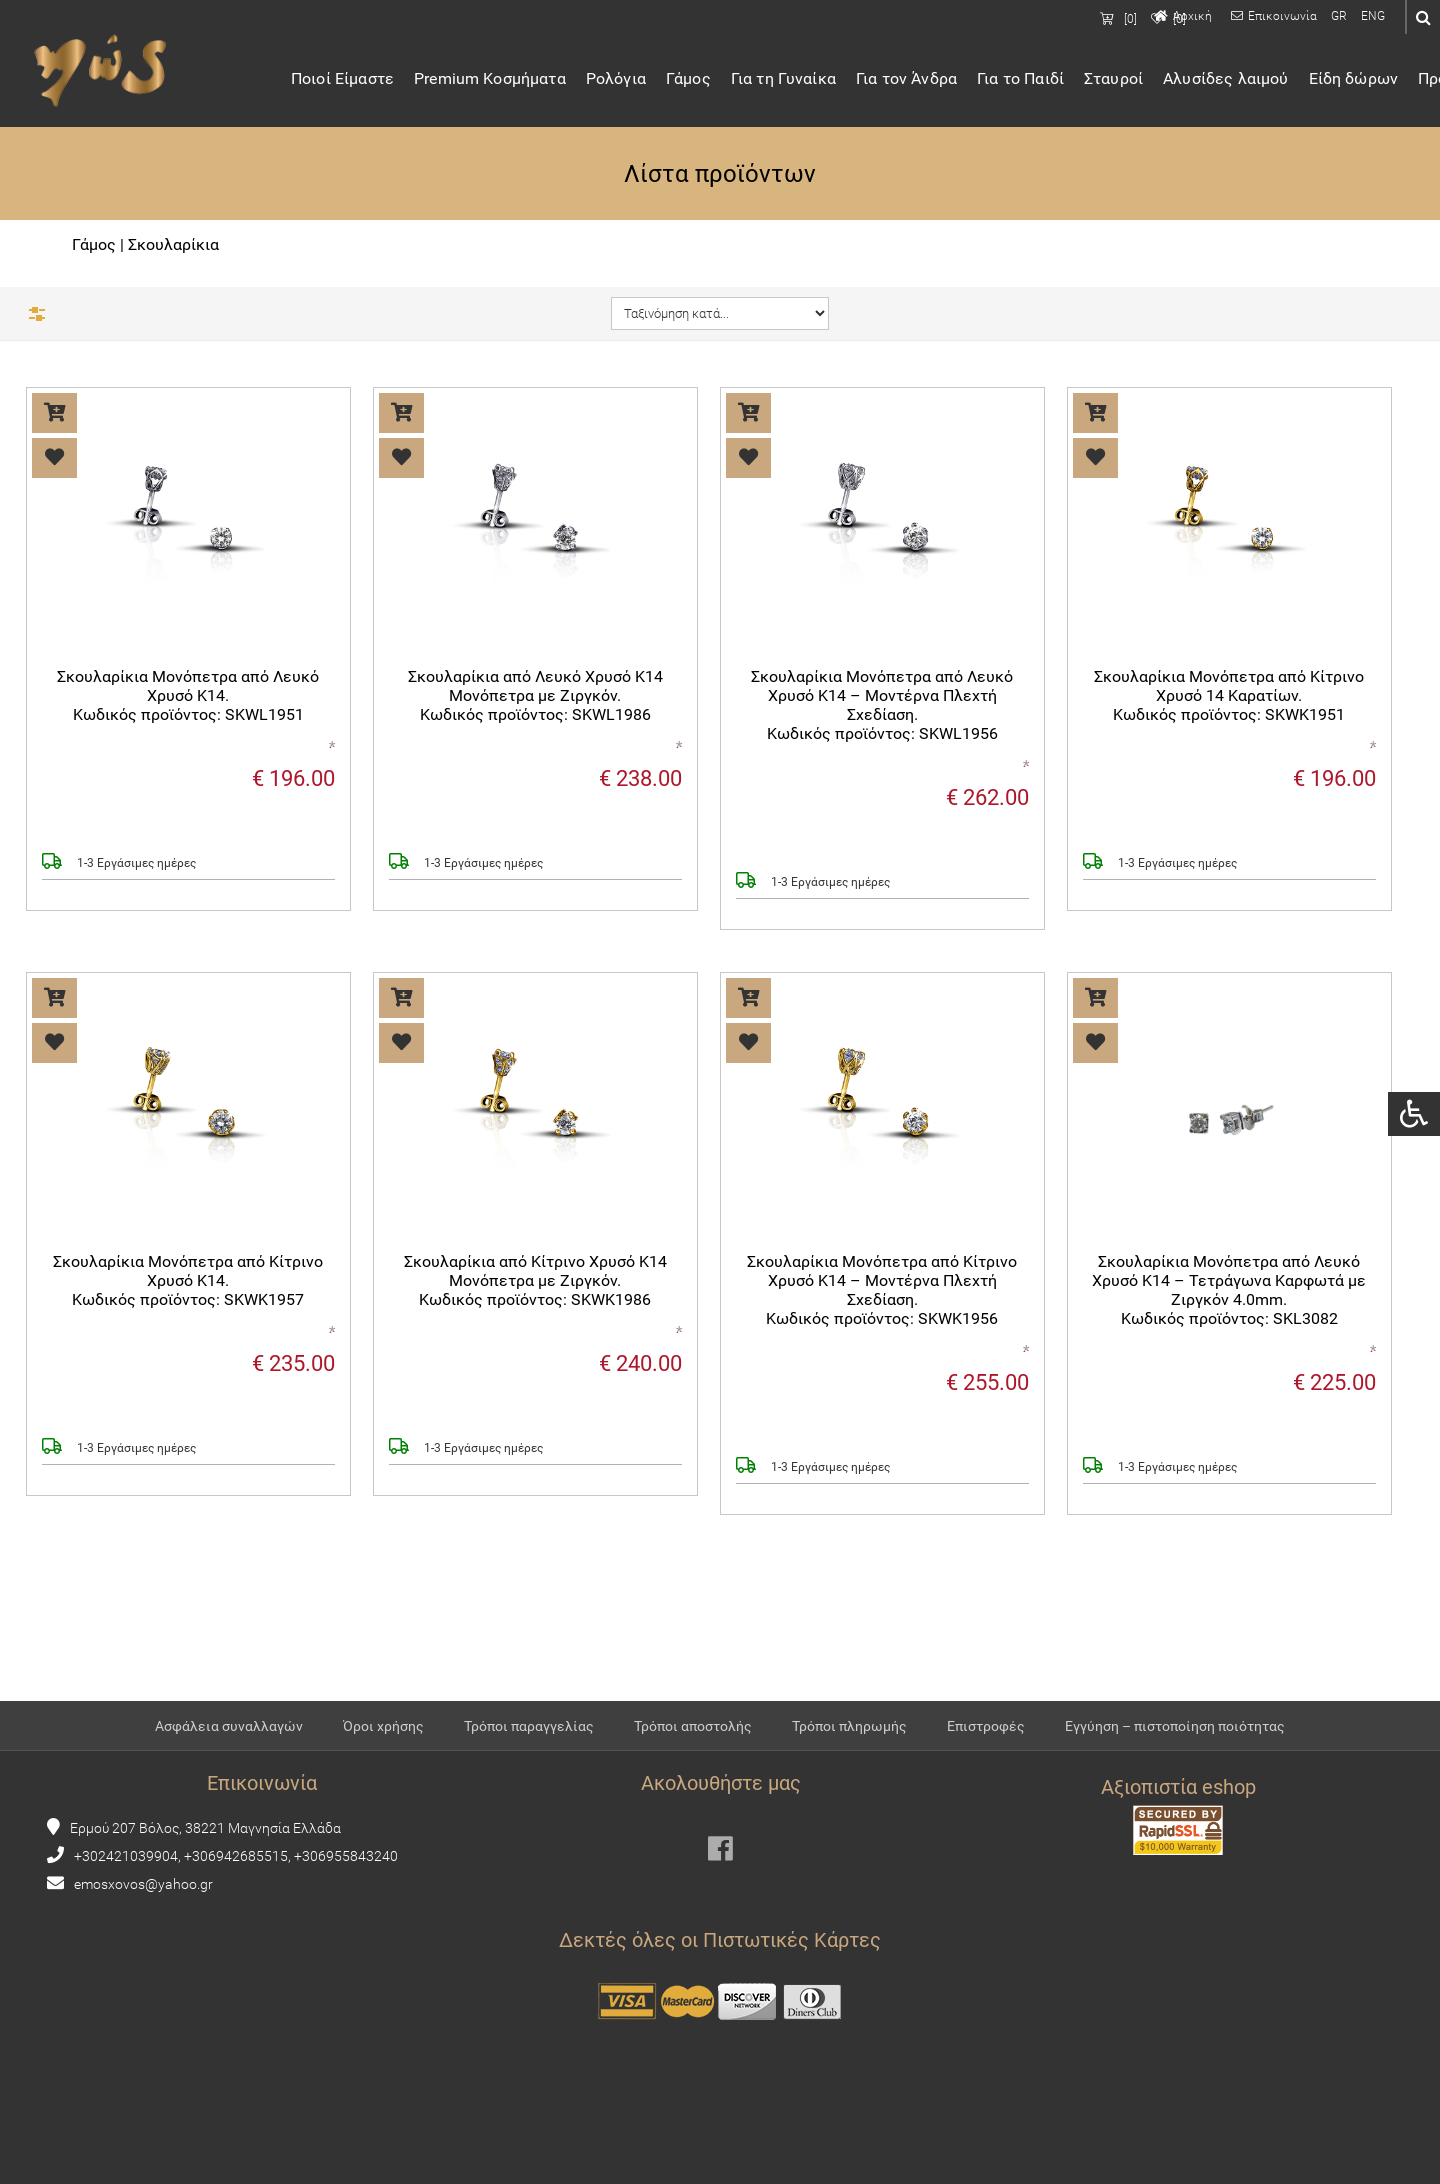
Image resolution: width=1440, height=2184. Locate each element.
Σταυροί (1135, 81)
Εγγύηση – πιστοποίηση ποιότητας (1175, 1759)
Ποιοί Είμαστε (364, 81)
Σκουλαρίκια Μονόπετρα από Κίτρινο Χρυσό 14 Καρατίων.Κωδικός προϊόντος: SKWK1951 (1229, 697)
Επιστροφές (986, 1759)
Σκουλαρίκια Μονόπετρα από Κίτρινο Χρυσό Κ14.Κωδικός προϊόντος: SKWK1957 (188, 1282)
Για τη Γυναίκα (805, 81)
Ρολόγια (638, 81)
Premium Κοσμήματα (512, 81)
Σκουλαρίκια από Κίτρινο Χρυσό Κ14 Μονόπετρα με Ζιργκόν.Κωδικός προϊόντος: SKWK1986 (535, 1282)
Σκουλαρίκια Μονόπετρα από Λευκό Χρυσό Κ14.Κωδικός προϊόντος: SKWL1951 (188, 697)
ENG (1373, 16)
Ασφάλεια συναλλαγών (229, 1759)
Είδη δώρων (1376, 81)
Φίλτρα (81, 313)
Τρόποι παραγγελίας (529, 1759)
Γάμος (710, 81)
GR (1339, 16)
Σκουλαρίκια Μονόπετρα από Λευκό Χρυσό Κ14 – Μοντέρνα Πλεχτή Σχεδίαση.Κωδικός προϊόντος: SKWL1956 (882, 707)
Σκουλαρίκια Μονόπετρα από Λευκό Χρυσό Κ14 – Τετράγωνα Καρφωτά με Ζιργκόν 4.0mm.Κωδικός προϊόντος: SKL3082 (1229, 1292)
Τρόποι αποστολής (693, 1759)
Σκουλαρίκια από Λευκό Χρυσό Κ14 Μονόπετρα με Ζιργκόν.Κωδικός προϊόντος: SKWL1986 (535, 697)
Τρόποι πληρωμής (849, 1759)
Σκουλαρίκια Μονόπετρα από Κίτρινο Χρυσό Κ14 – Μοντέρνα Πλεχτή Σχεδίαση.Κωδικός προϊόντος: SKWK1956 (882, 1292)
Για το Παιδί (1042, 81)
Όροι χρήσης (383, 1759)
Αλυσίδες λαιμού (1247, 81)
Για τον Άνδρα (928, 81)
